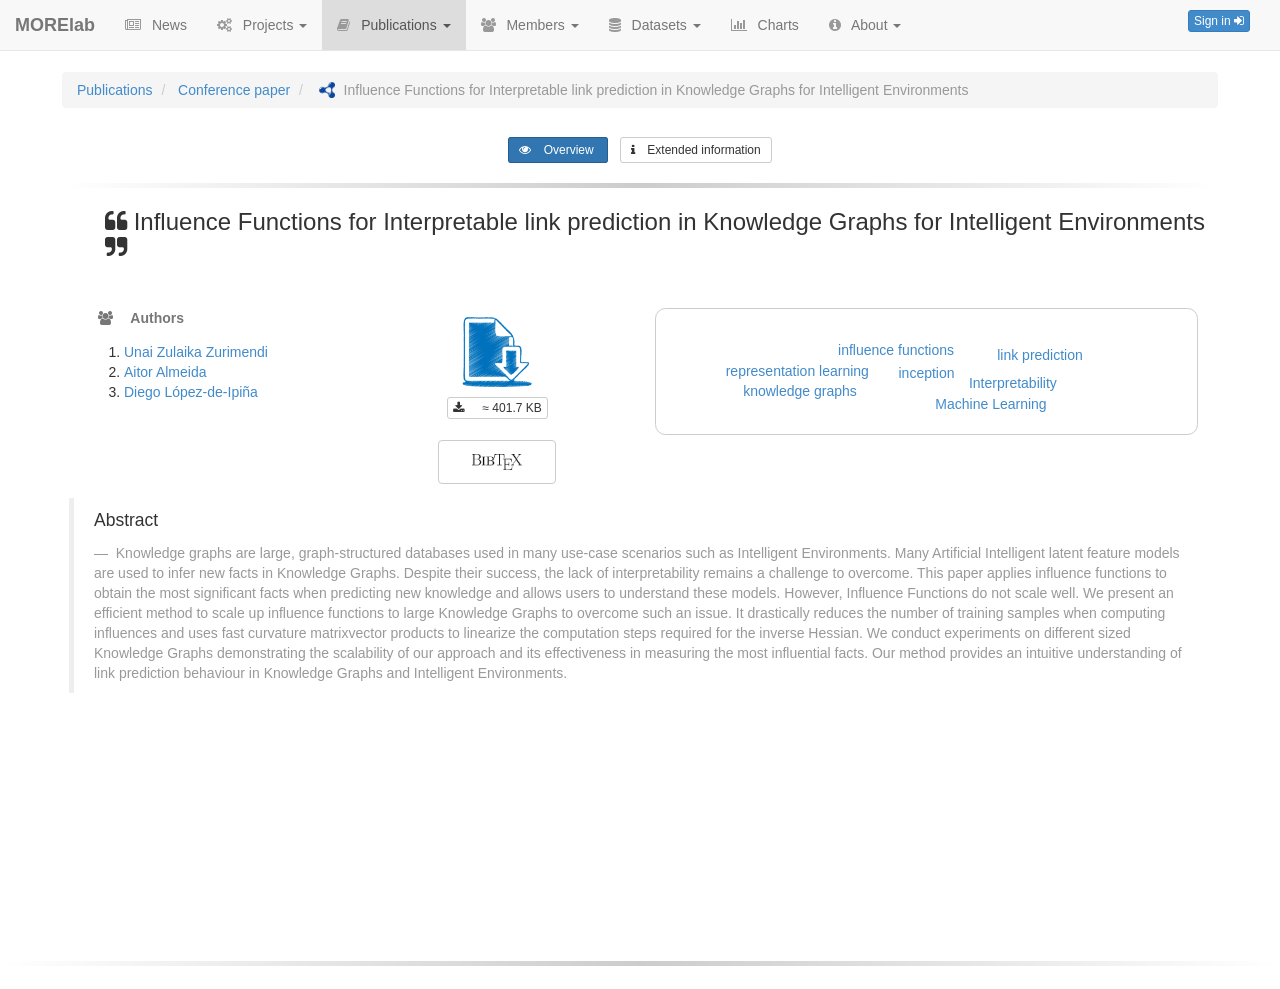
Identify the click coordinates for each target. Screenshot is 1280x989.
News (156, 25)
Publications (115, 90)
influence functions (896, 350)
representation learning (797, 371)
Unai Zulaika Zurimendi (196, 352)
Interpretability (1013, 383)
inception (927, 373)
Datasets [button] (655, 25)
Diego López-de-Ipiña (191, 392)
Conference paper (234, 90)
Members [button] (530, 25)
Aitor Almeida (165, 372)
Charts (765, 25)
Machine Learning (990, 404)
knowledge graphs (800, 391)
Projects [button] (262, 25)
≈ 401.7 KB (497, 408)
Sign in (1219, 21)
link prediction (1040, 355)
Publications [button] (393, 25)
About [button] (865, 25)
